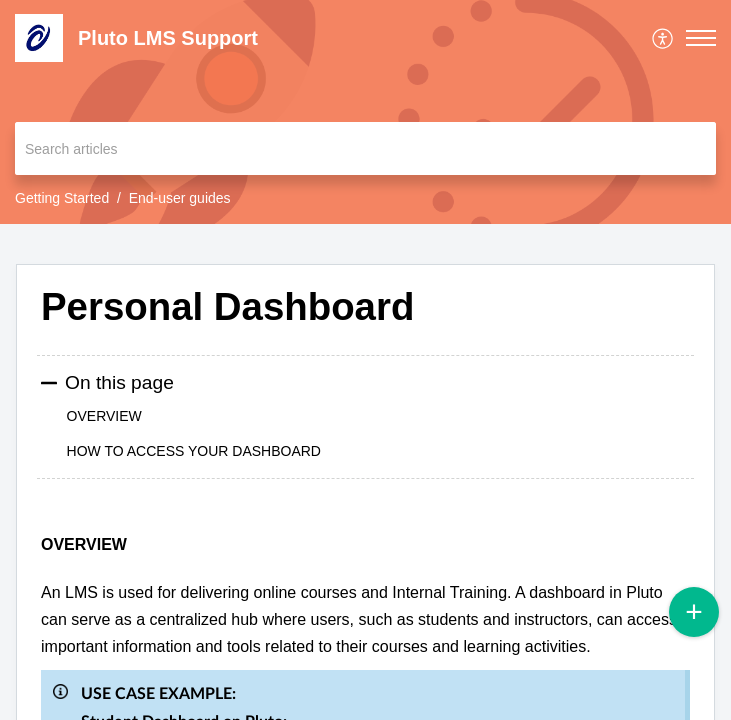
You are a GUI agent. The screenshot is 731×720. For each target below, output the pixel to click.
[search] (365, 148)
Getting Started (62, 198)
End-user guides (180, 198)
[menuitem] (663, 38)
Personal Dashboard (227, 306)
